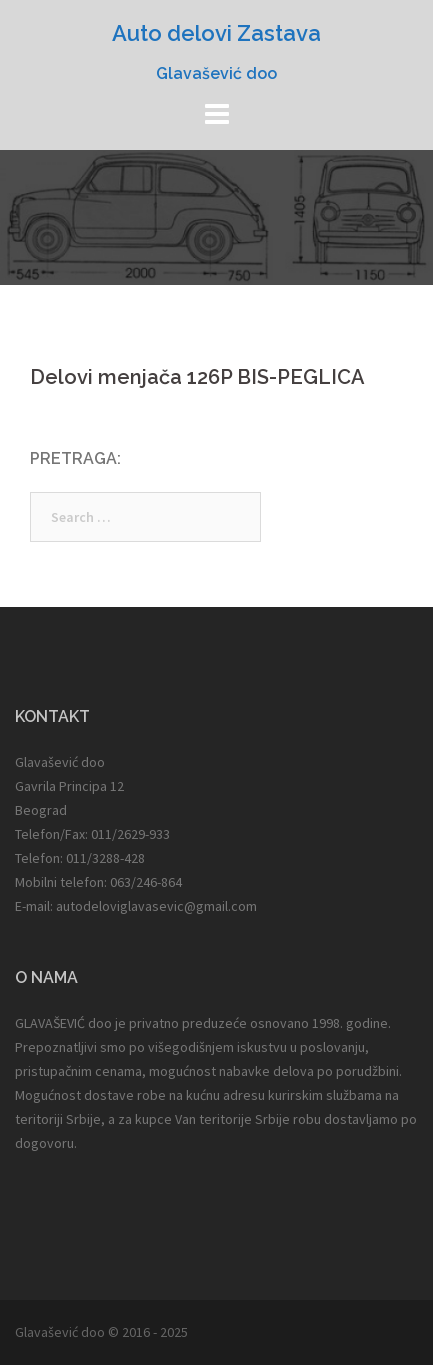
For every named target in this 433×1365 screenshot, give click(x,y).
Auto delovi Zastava (216, 33)
